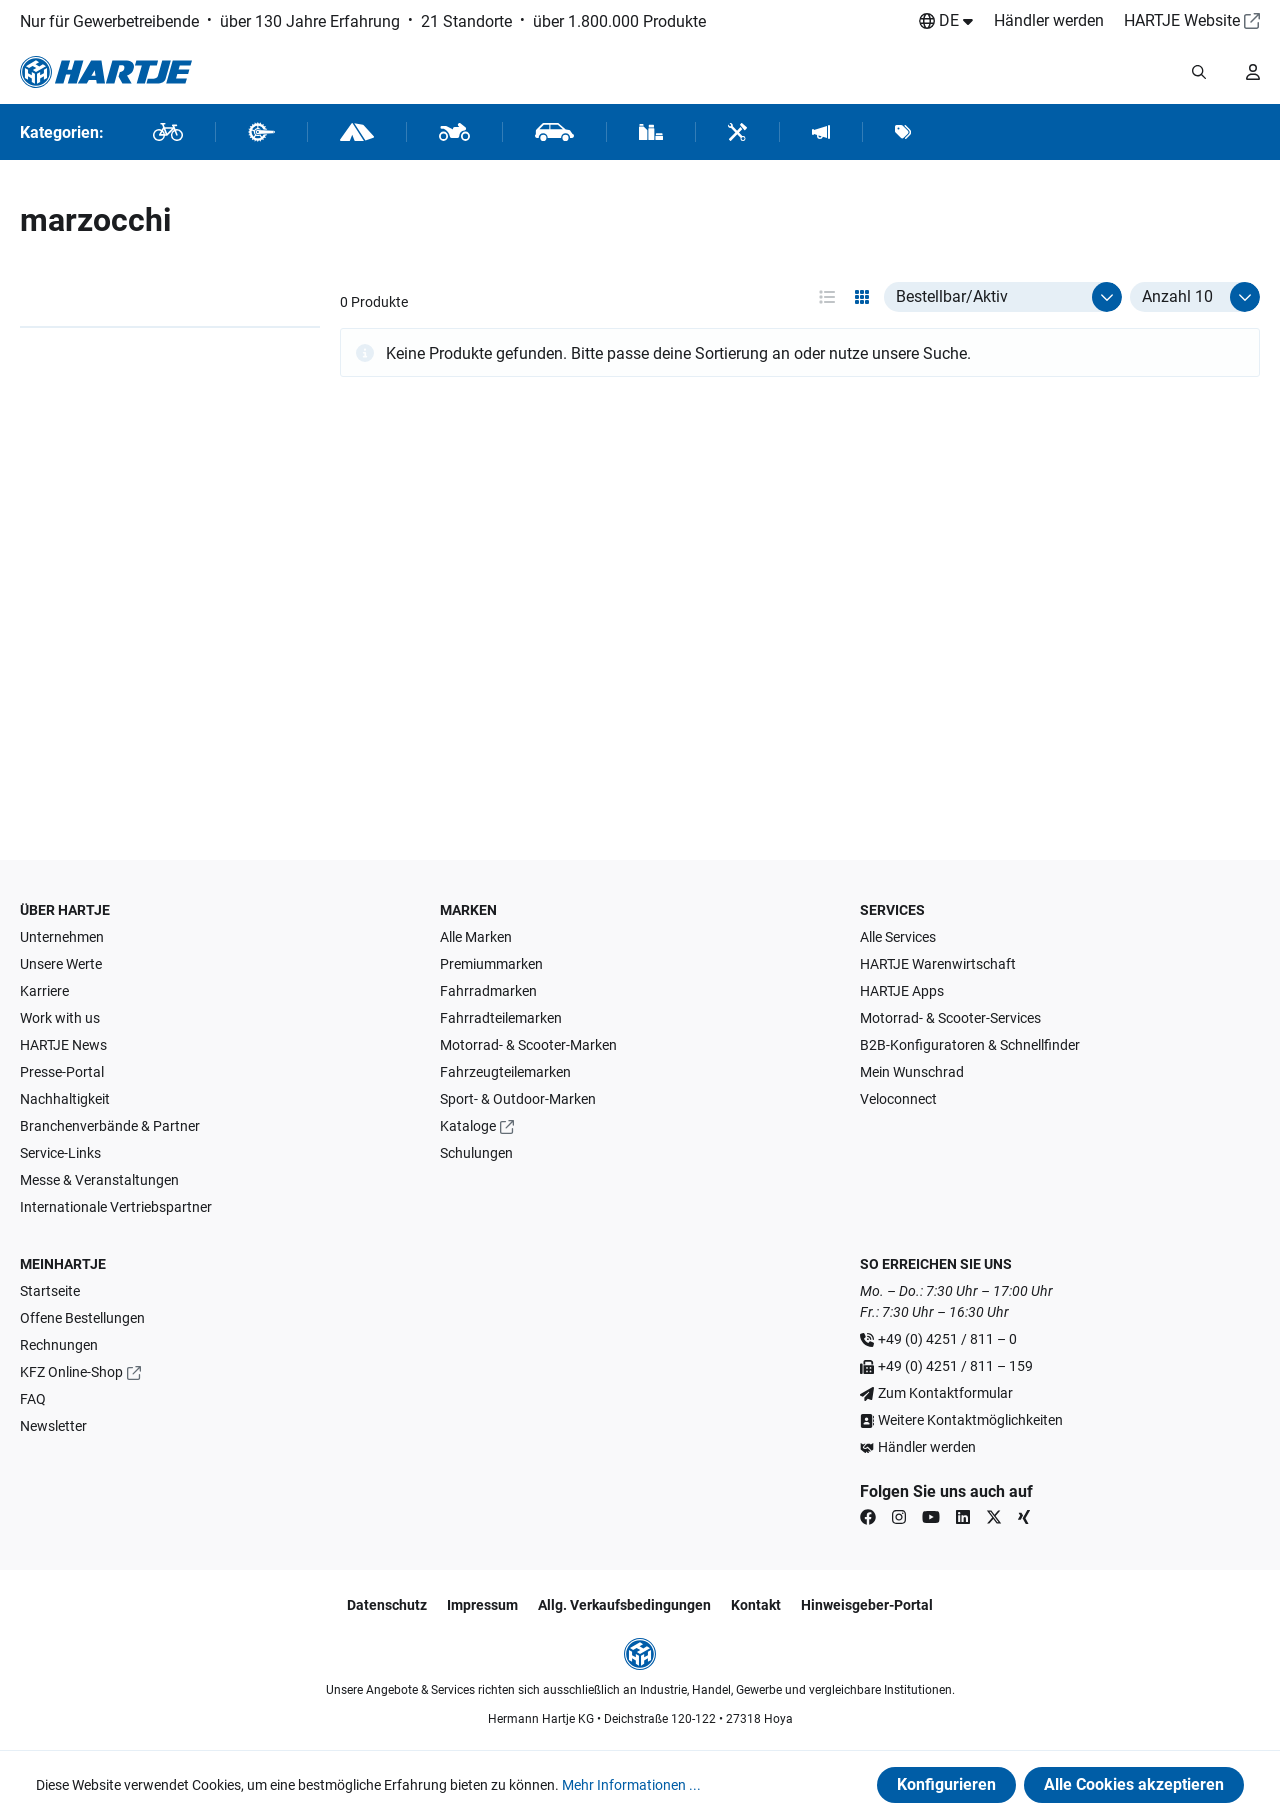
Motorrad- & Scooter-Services (950, 1018)
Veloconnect (898, 1099)
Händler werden (1049, 20)
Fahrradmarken (488, 991)
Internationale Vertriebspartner (116, 1207)
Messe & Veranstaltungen (99, 1180)
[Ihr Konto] (1253, 72)
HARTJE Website (1182, 20)
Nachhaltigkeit (65, 1099)
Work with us (60, 1018)
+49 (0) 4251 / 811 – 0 (947, 1339)
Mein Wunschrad (912, 1072)
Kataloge (468, 1126)
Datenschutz (387, 1605)
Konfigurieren (946, 1784)
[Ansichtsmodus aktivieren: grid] (862, 297)
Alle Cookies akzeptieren (1134, 1784)
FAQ (33, 1399)
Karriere (44, 991)
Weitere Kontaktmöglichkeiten (970, 1420)
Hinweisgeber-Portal (867, 1605)
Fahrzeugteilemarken (505, 1072)
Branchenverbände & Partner (110, 1126)
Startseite (50, 1291)
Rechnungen (59, 1345)
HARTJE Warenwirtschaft (938, 964)
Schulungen (476, 1153)
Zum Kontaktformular (945, 1393)
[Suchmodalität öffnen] (1199, 72)
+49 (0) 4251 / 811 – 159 (955, 1366)
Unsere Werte (61, 964)
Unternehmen (62, 937)
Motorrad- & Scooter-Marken (528, 1045)
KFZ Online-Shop (71, 1372)
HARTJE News (63, 1045)
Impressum (482, 1605)
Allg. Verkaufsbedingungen (624, 1605)
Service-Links (60, 1153)
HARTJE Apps (902, 991)
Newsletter (53, 1426)
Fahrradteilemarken (501, 1018)
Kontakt (756, 1605)
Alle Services (898, 937)
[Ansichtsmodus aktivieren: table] (827, 297)
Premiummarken (491, 964)
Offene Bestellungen (82, 1318)
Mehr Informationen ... (631, 1785)
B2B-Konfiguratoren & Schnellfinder (970, 1045)
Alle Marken (476, 937)
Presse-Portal (62, 1072)
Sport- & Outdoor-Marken (518, 1099)
